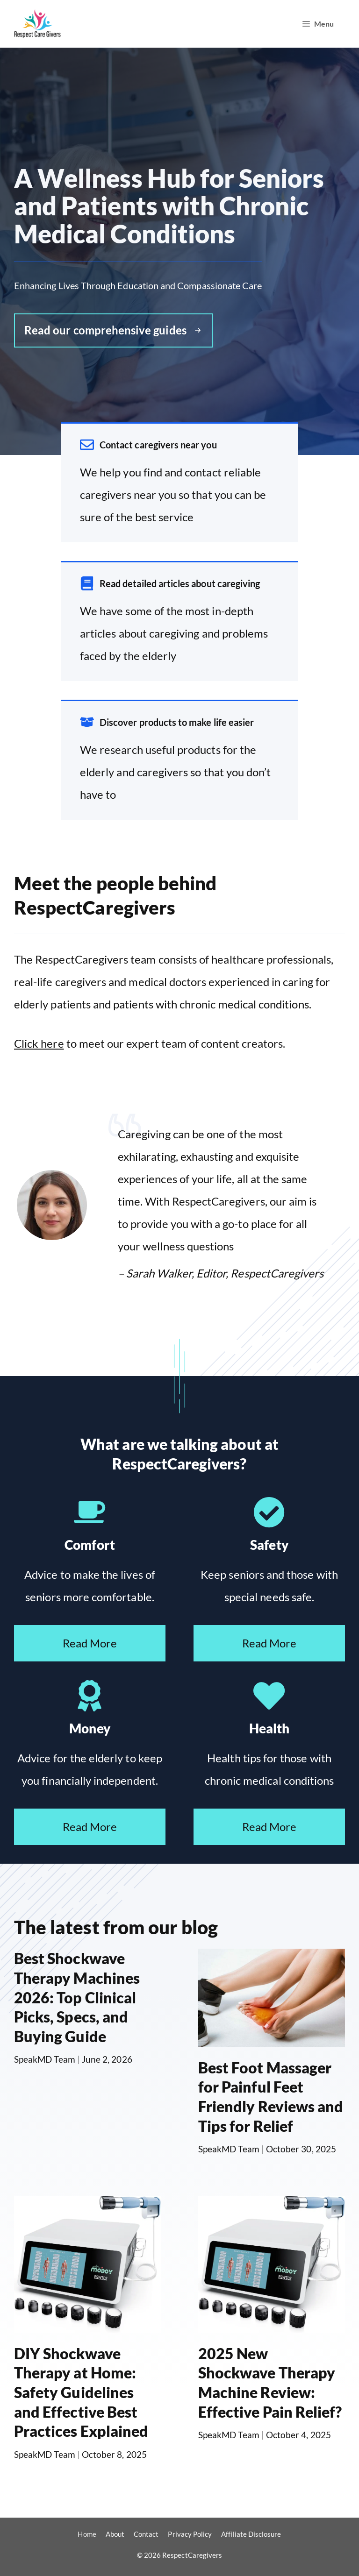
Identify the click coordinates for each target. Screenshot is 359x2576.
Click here (39, 1043)
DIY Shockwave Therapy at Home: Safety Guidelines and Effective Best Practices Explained (81, 2392)
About (115, 2534)
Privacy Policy (190, 2534)
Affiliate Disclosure (251, 2534)
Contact (146, 2534)
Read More (90, 1643)
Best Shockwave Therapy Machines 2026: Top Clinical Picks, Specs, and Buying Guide (77, 1997)
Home (87, 2534)
